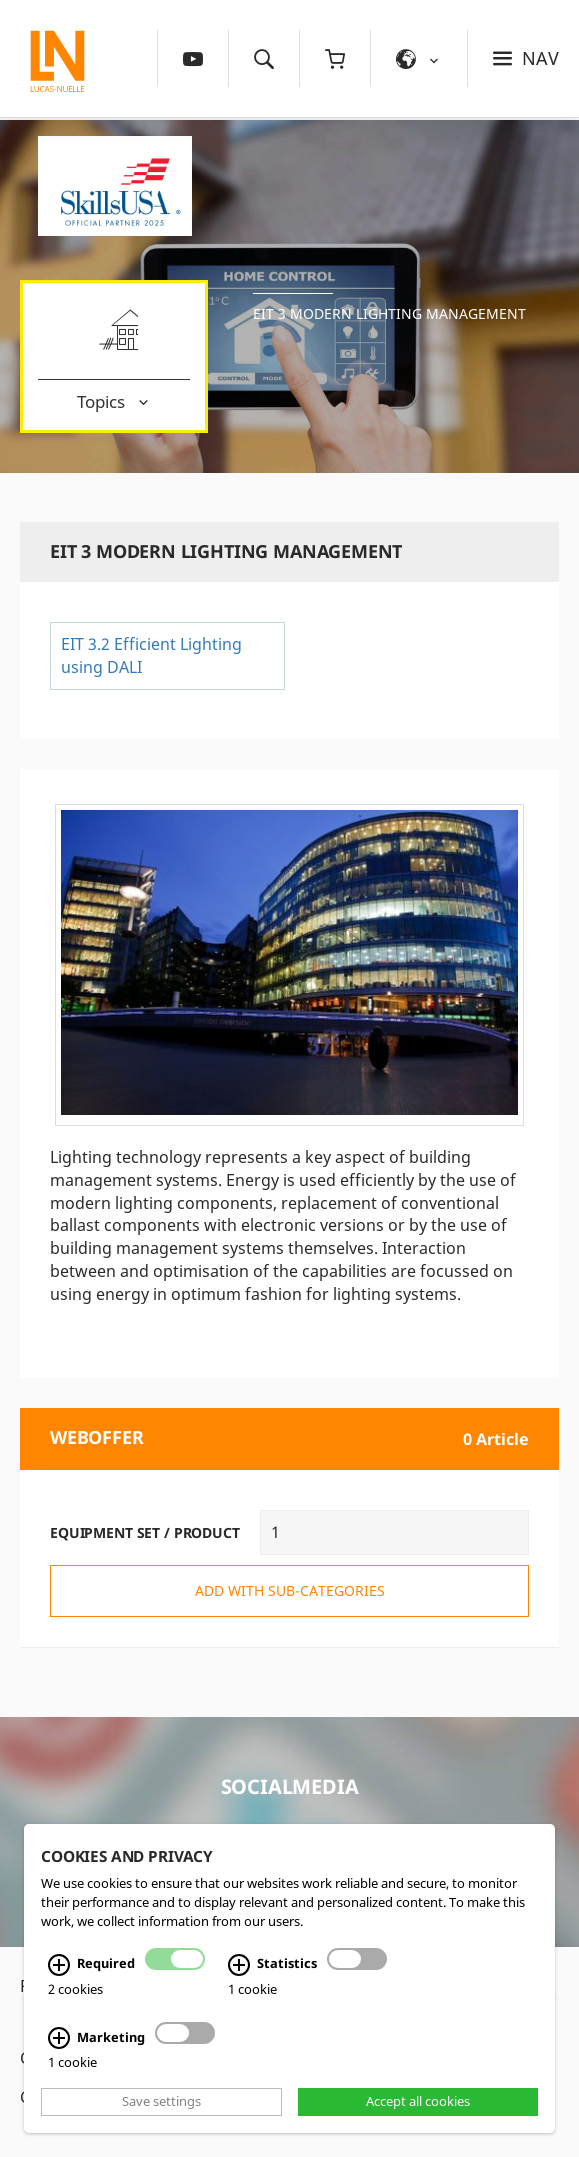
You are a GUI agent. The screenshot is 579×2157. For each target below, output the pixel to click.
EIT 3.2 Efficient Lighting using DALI (151, 655)
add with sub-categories (290, 1590)
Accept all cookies (418, 2102)
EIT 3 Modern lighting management (389, 313)
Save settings (161, 2102)
